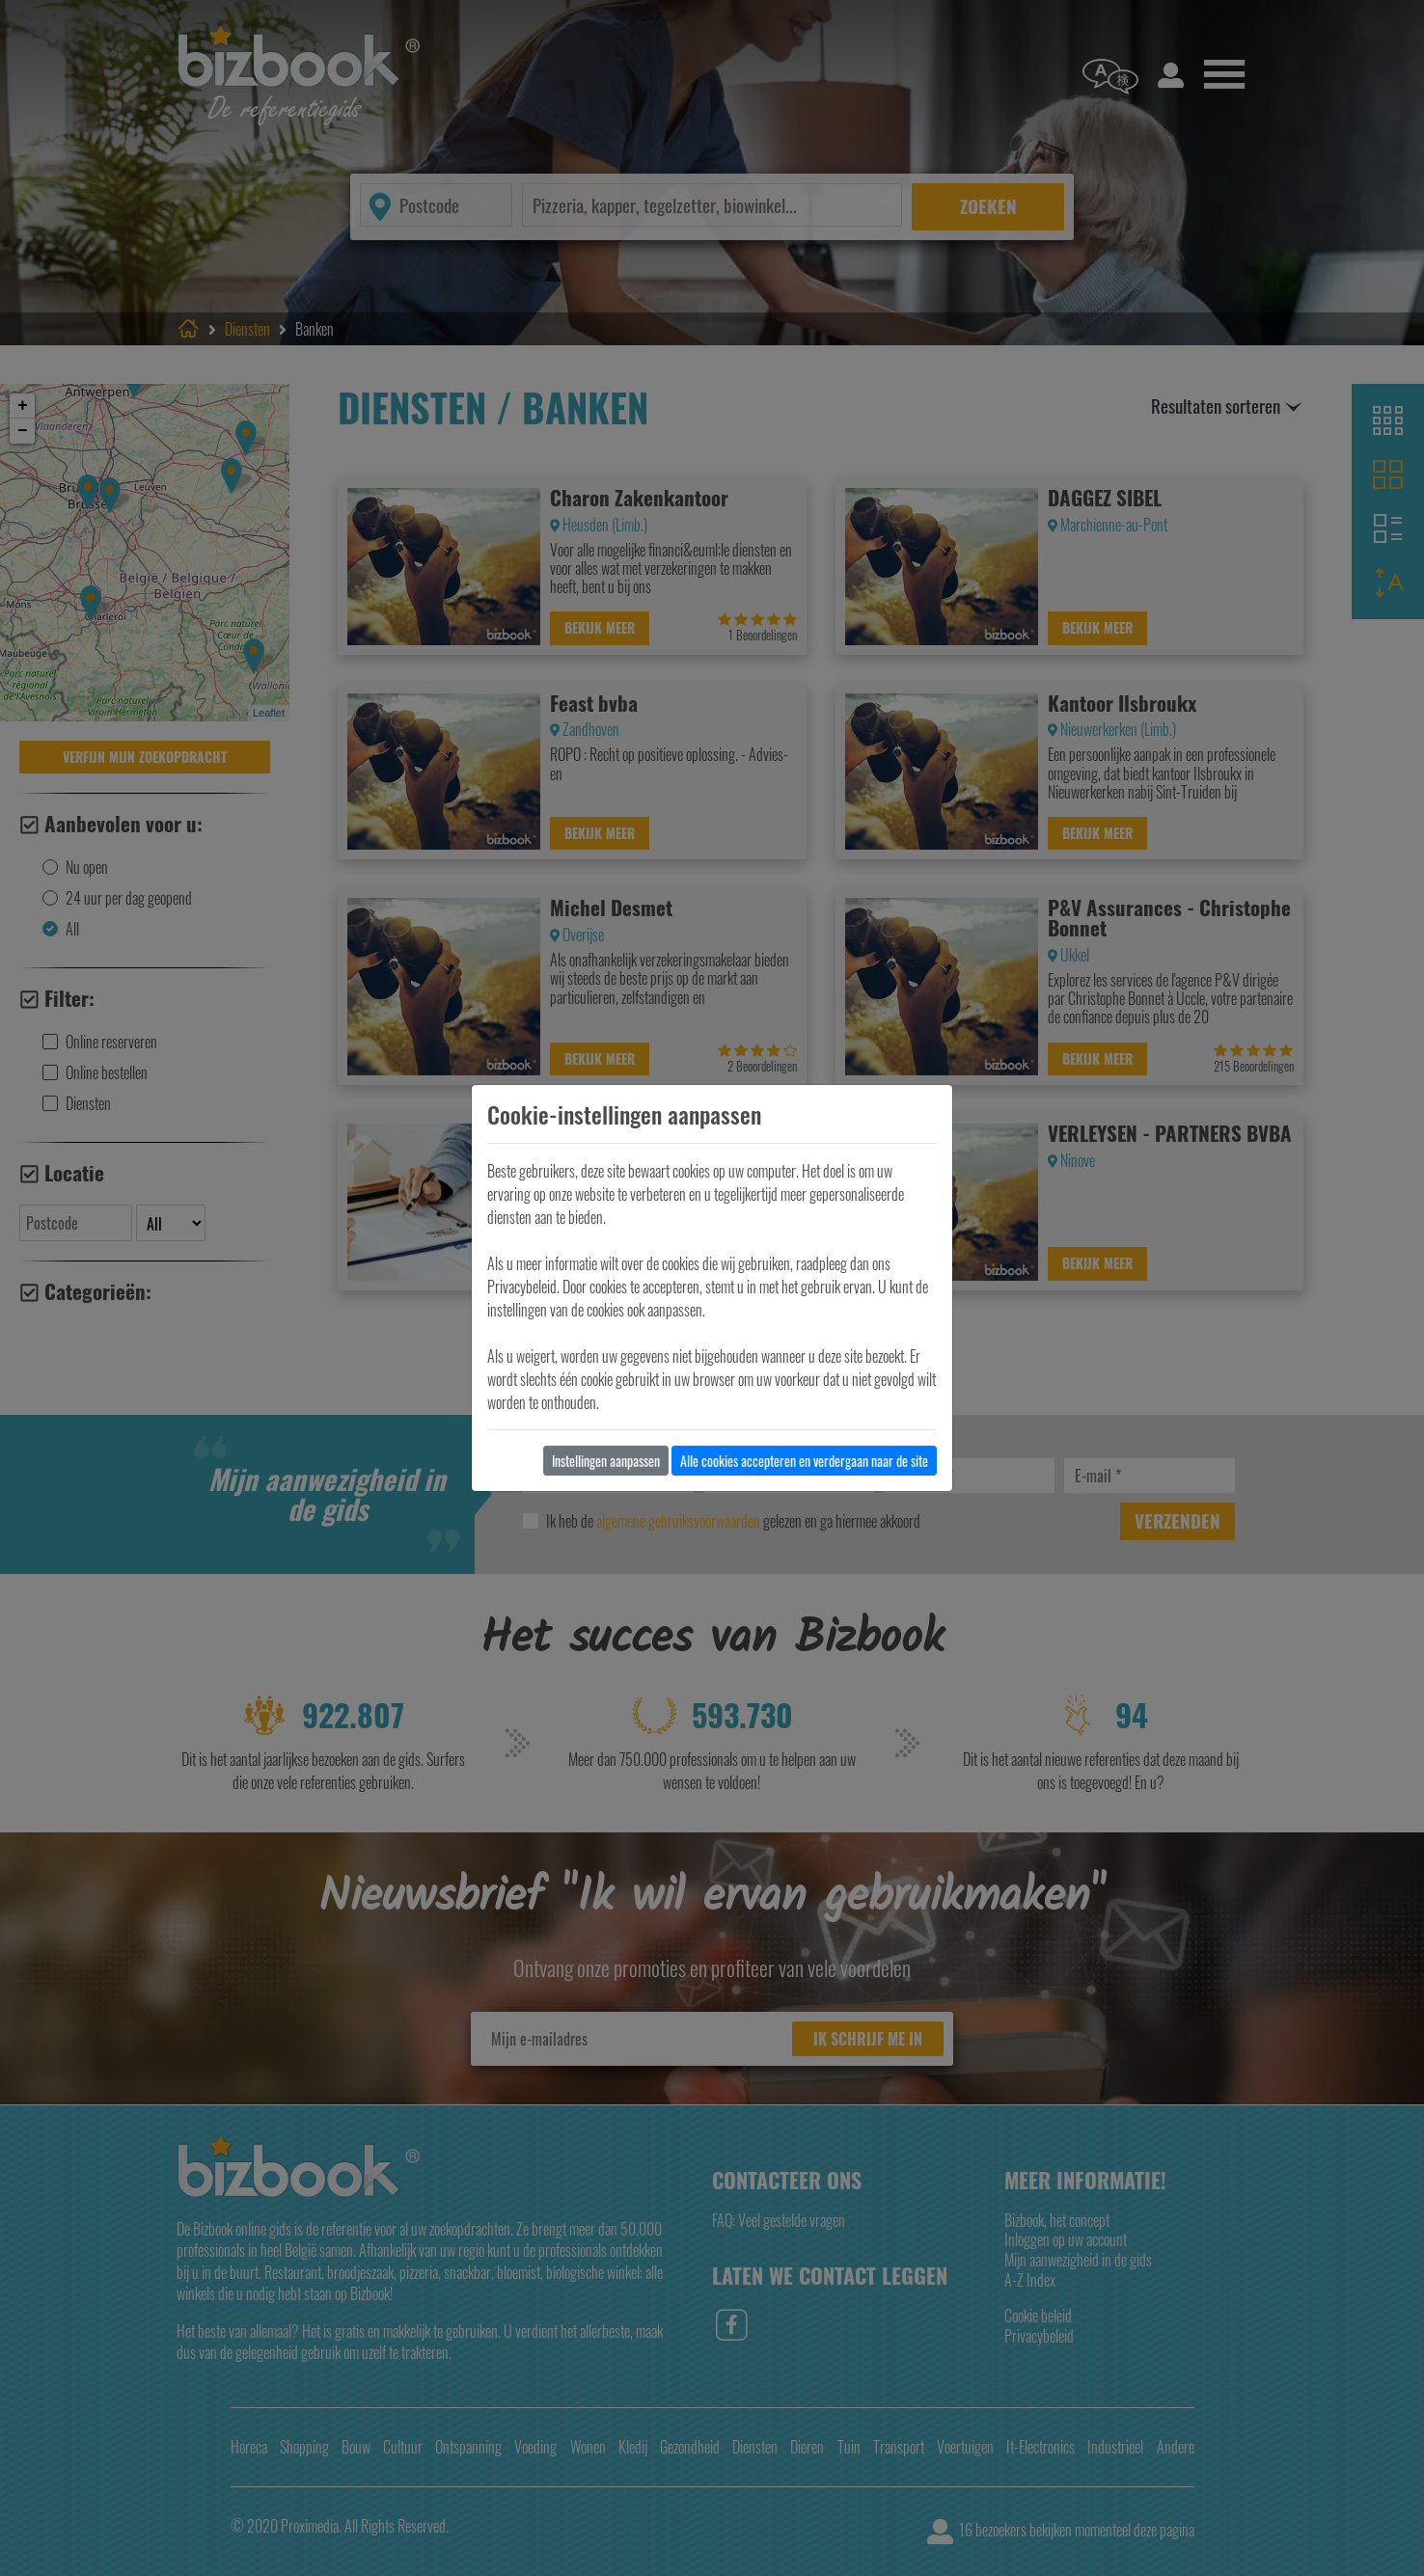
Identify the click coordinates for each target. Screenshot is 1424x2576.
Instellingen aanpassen (606, 1461)
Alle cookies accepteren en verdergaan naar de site (804, 1461)
